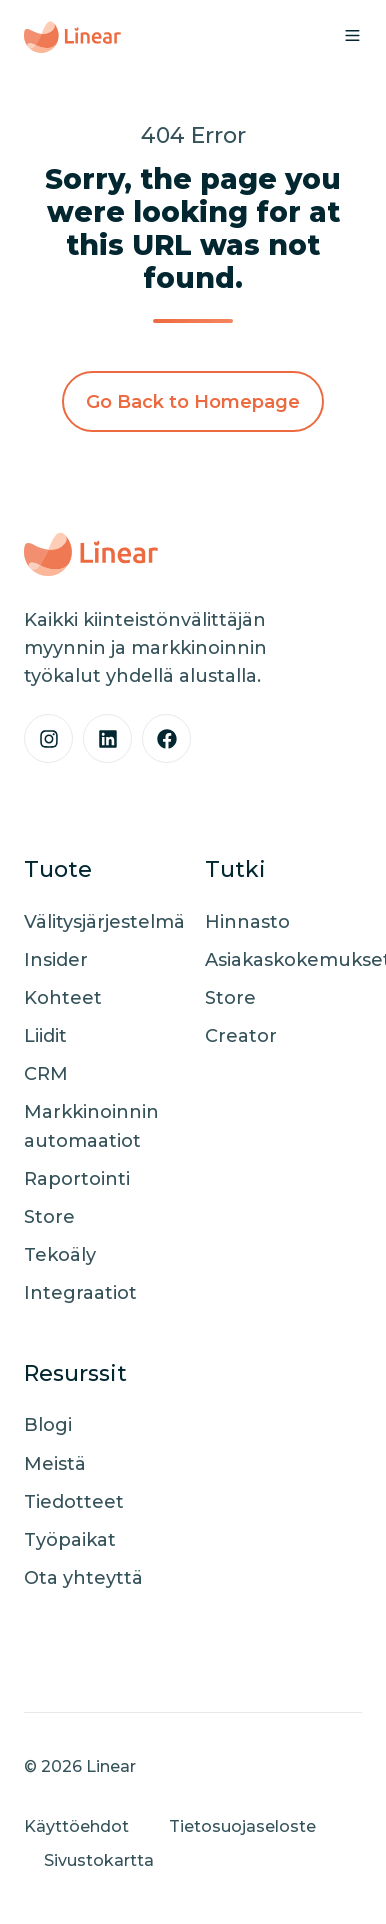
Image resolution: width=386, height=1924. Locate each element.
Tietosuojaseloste (242, 1826)
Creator (241, 1036)
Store (49, 1217)
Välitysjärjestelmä (104, 922)
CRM (46, 1074)
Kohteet (63, 998)
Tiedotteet (74, 1502)
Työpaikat (70, 1540)
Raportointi (77, 1179)
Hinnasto (247, 922)
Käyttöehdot (76, 1826)
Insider (56, 960)
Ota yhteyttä (83, 1578)
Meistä (55, 1464)
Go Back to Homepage (193, 402)
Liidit (45, 1036)
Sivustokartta (99, 1860)
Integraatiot (80, 1293)
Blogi (48, 1425)
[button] (352, 35)
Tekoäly (60, 1255)
